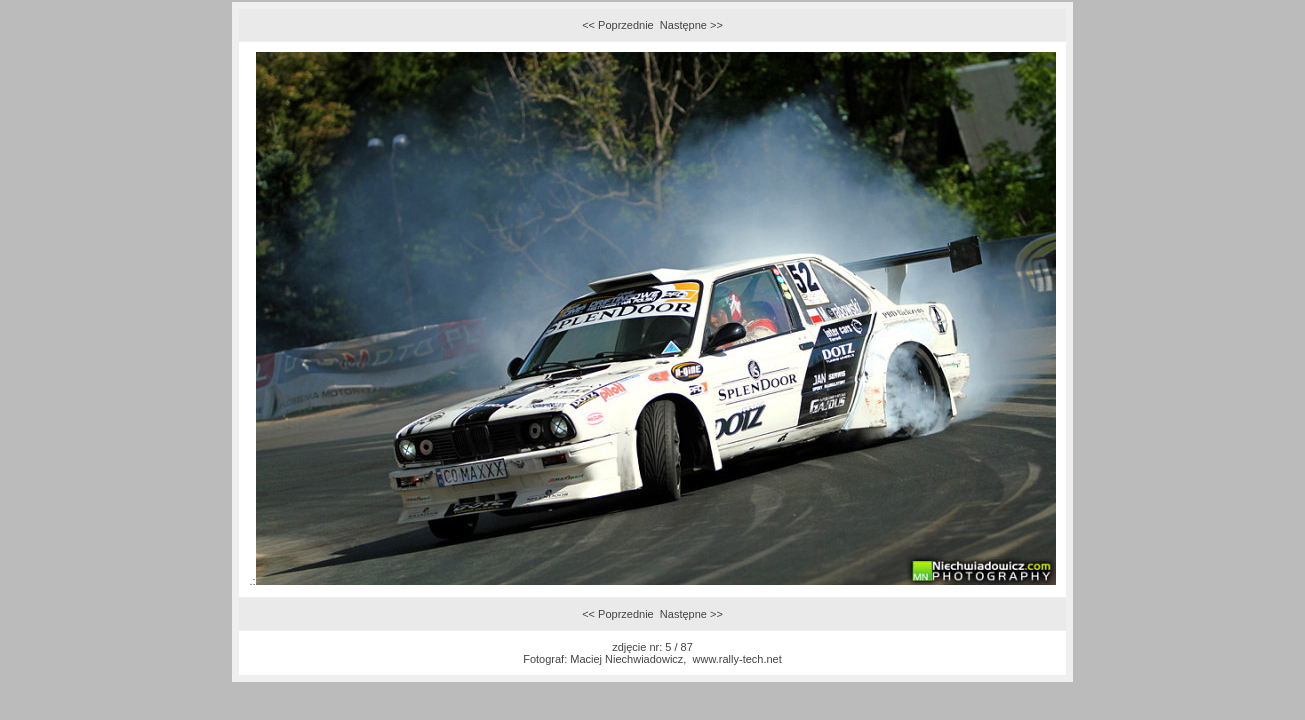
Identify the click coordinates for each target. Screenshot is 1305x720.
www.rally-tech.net (737, 659)
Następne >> (691, 25)
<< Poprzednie (618, 25)
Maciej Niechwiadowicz (626, 659)
